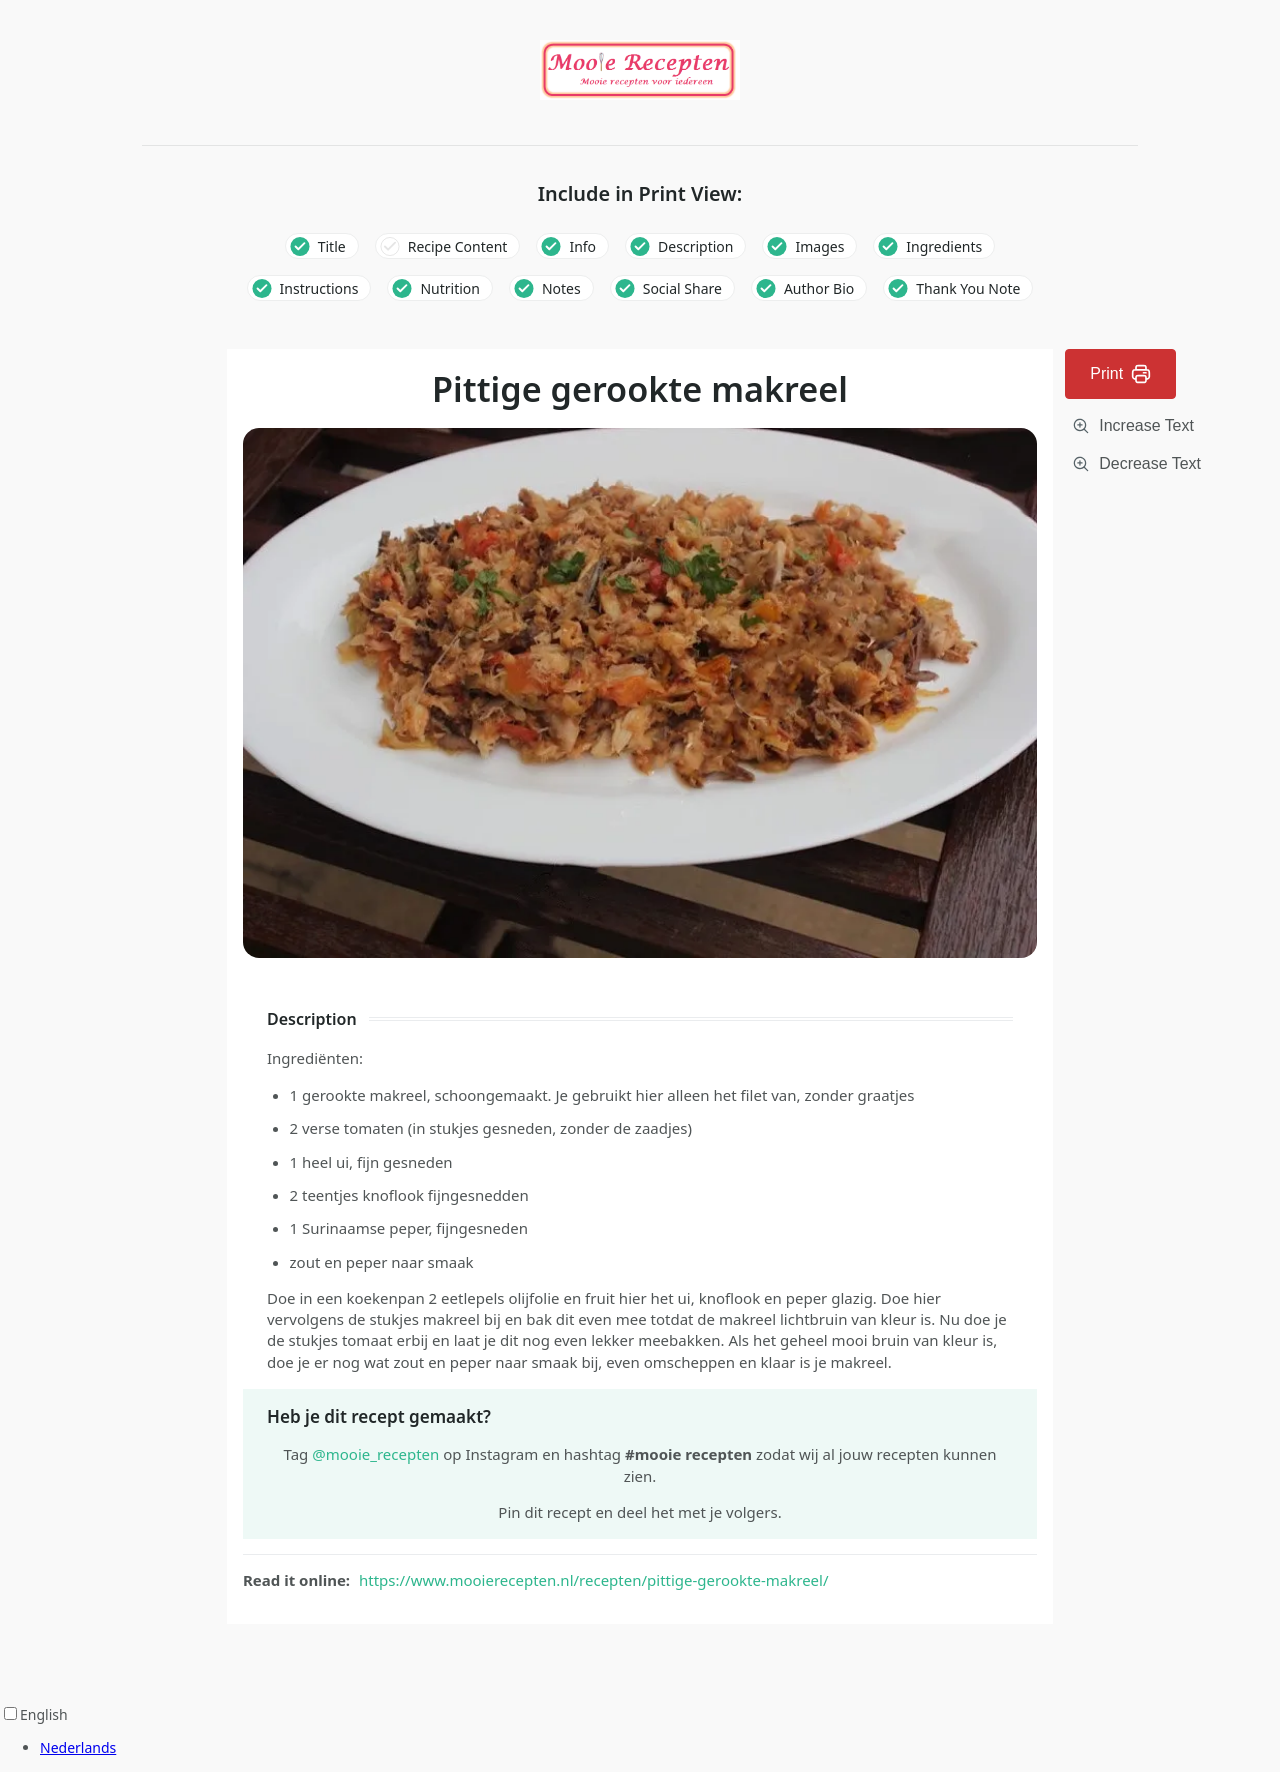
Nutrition (450, 288)
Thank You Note (968, 288)
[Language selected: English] (640, 1731)
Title (332, 246)
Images (819, 246)
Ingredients (944, 246)
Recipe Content (458, 246)
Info (582, 246)
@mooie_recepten (375, 1454)
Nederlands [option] (78, 1747)
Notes (561, 288)
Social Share (682, 288)
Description (695, 246)
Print (1120, 374)
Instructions (319, 288)
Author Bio (819, 288)
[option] (660, 1748)
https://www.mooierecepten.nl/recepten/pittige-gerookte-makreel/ (594, 1580)
